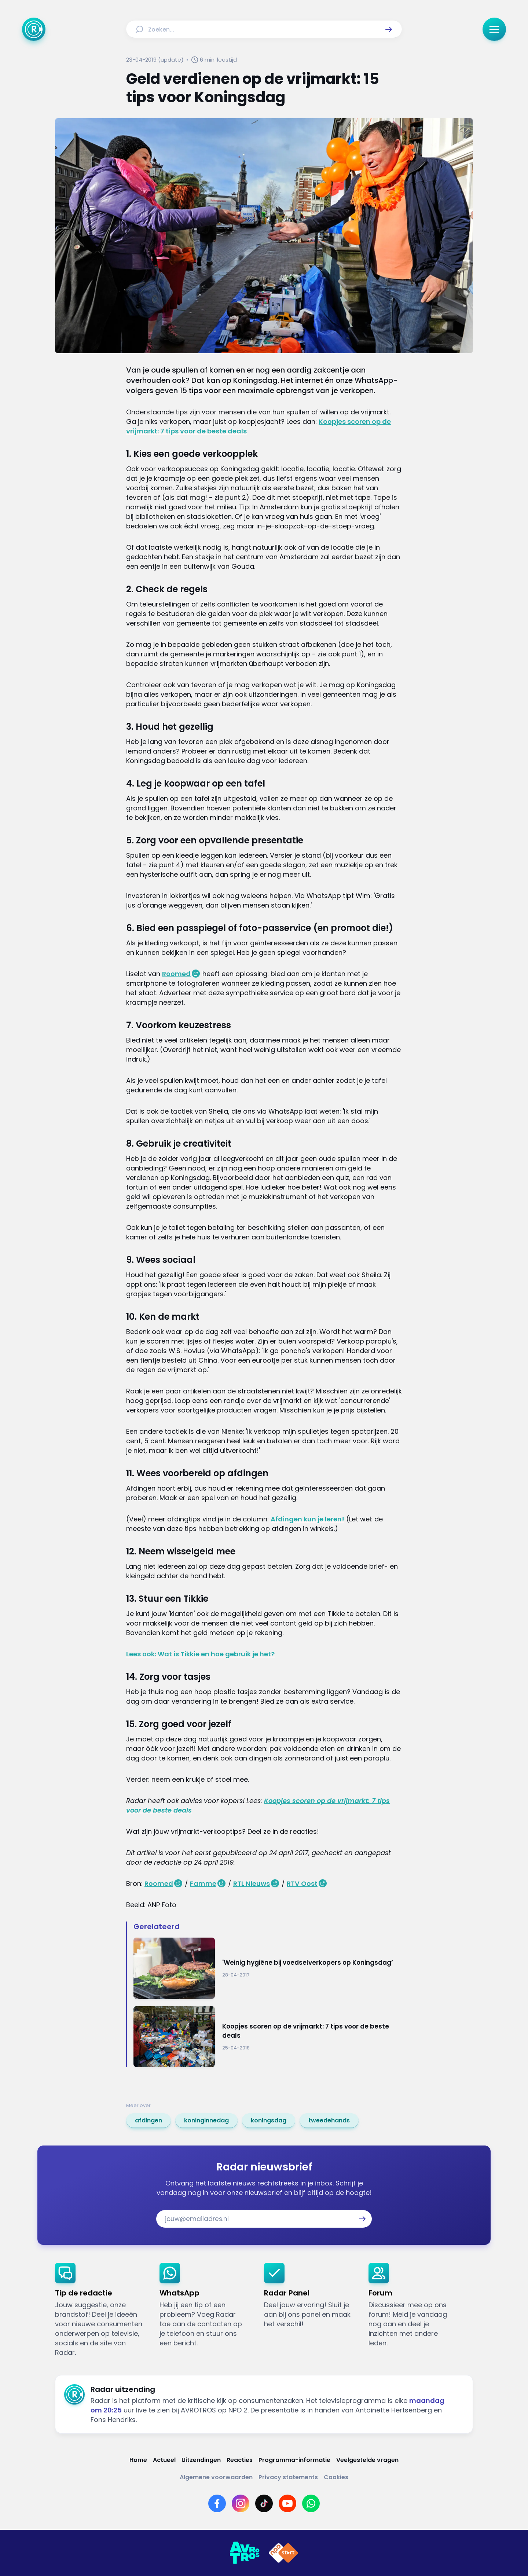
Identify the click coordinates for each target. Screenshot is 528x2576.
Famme (203, 1883)
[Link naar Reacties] (240, 2460)
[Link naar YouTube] (287, 2503)
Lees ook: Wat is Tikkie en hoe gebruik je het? (200, 1654)
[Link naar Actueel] (164, 2460)
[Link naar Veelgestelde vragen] (367, 2460)
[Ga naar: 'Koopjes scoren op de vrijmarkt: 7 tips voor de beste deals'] (267, 2036)
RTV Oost (302, 1883)
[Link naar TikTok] (264, 2503)
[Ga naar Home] (33, 29)
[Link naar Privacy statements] (288, 2477)
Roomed (176, 973)
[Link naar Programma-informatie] (294, 2460)
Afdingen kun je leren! (307, 1519)
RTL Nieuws (251, 1883)
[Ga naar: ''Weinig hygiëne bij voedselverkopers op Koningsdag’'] (267, 1968)
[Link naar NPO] (283, 2553)
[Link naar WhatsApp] (311, 2503)
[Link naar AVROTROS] (245, 2553)
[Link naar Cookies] (336, 2477)
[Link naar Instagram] (240, 2503)
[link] (148, 2120)
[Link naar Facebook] (217, 2503)
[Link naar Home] (138, 2460)
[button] (388, 29)
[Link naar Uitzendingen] (201, 2460)
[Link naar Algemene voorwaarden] (216, 2477)
